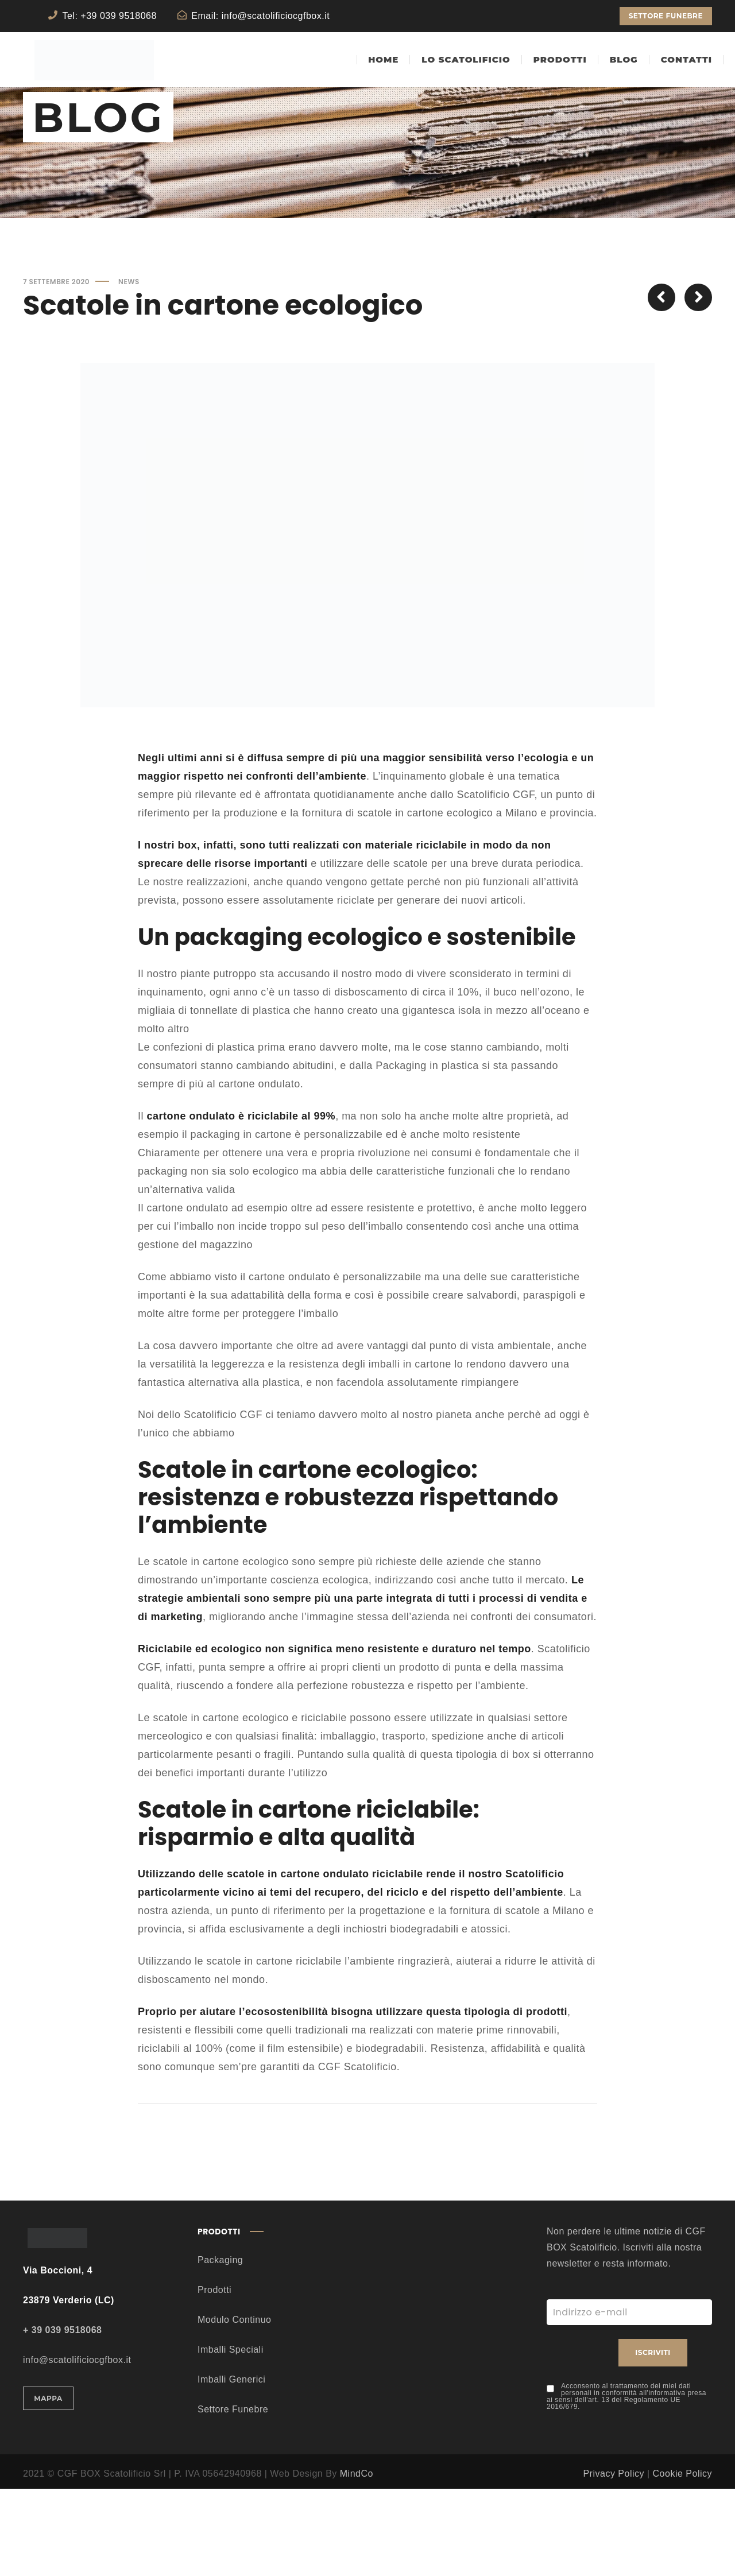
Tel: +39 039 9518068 (110, 16)
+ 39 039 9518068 (62, 2417)
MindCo (356, 2561)
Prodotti (214, 2377)
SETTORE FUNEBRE (666, 15)
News (129, 369)
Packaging (220, 2347)
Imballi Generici (231, 2467)
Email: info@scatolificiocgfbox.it (260, 16)
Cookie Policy (682, 2561)
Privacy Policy (613, 2561)
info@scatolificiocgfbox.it (77, 2447)
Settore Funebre (233, 2496)
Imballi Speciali (231, 2437)
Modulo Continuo (234, 2407)
